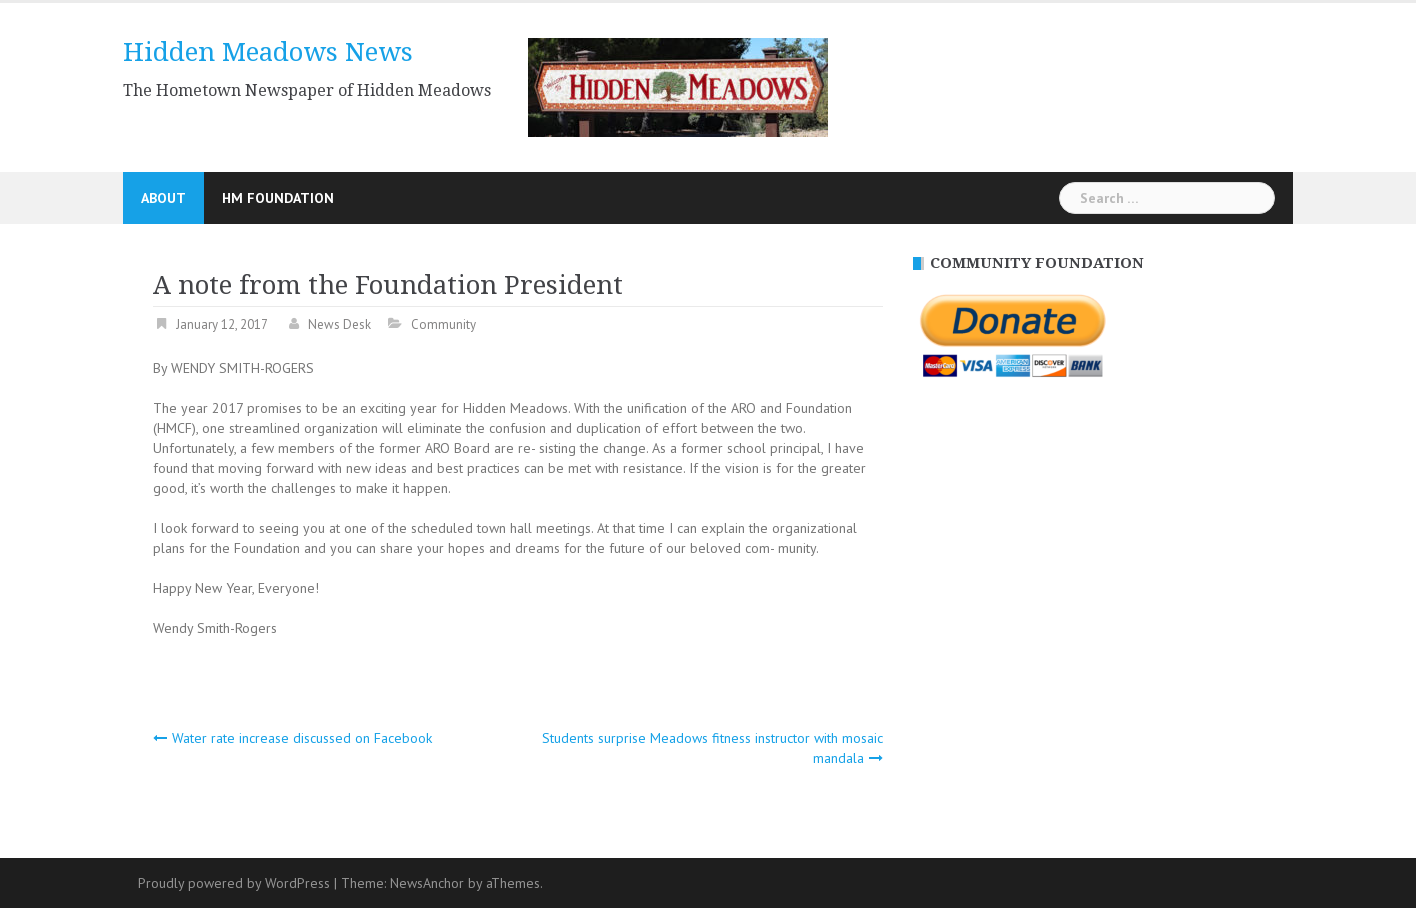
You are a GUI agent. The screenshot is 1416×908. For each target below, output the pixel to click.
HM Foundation (278, 198)
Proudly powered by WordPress (234, 883)
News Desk (339, 324)
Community (443, 324)
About (163, 198)
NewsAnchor (427, 883)
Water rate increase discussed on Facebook (302, 738)
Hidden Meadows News (268, 52)
